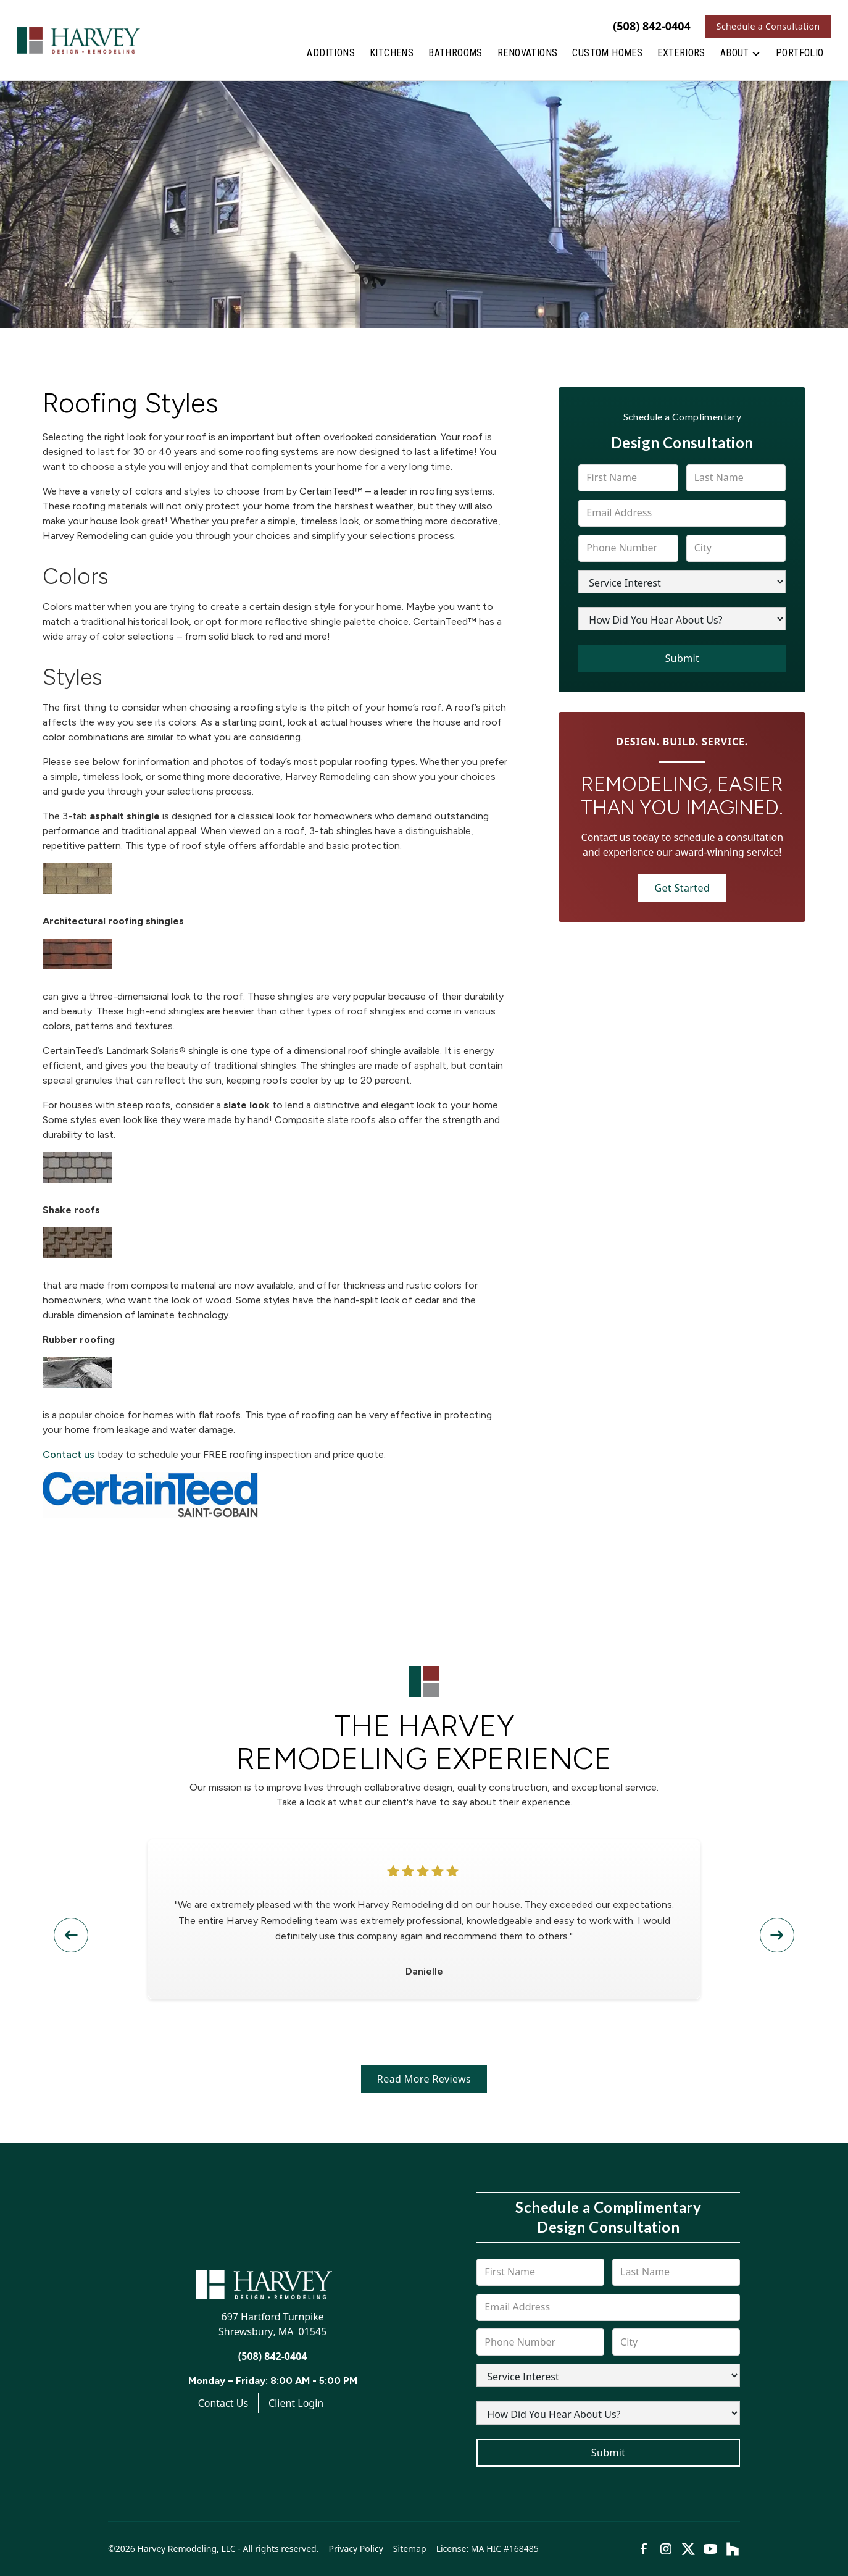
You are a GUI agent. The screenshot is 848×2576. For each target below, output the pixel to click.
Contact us (68, 1454)
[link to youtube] (710, 2548)
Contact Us (223, 2403)
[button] (740, 55)
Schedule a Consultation (768, 26)
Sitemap (409, 2548)
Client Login (295, 2403)
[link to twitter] (688, 2548)
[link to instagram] (666, 2548)
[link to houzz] (732, 2548)
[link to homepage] (78, 40)
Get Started (682, 888)
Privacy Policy (355, 2548)
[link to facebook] (643, 2548)
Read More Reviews (424, 2079)
